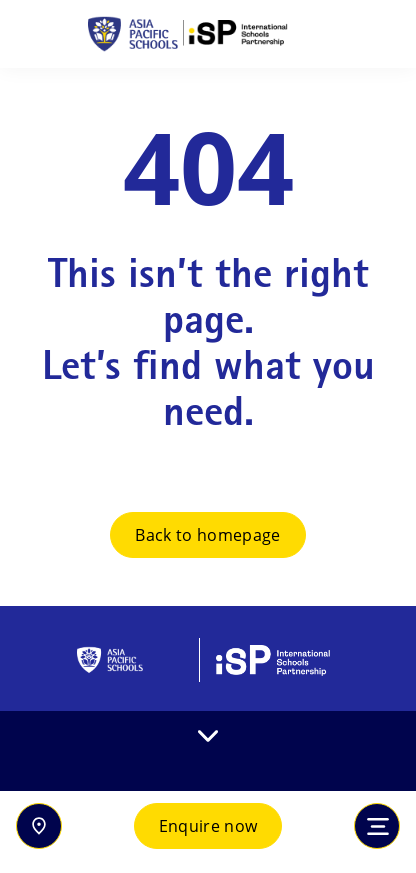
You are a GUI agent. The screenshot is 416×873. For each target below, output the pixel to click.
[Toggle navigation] (377, 826)
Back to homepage (207, 535)
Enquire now (208, 826)
